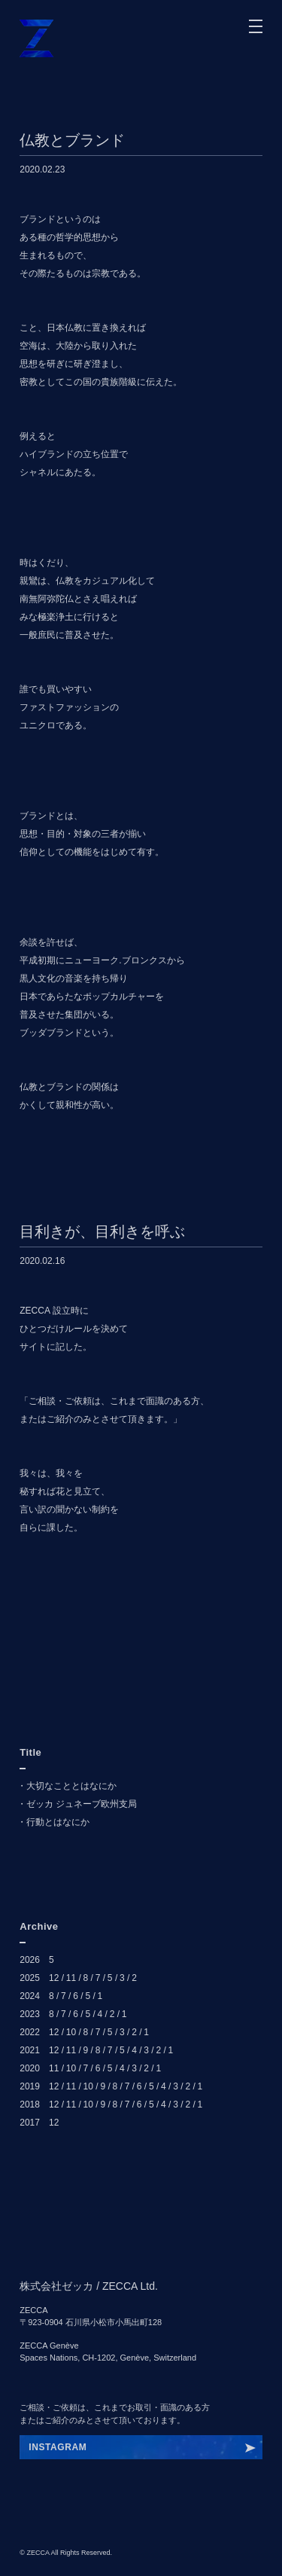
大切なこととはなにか (71, 1786)
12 (54, 1978)
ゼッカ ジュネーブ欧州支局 (81, 1804)
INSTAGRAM (57, 2447)
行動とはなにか (57, 1822)
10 (71, 2032)
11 (71, 1978)
